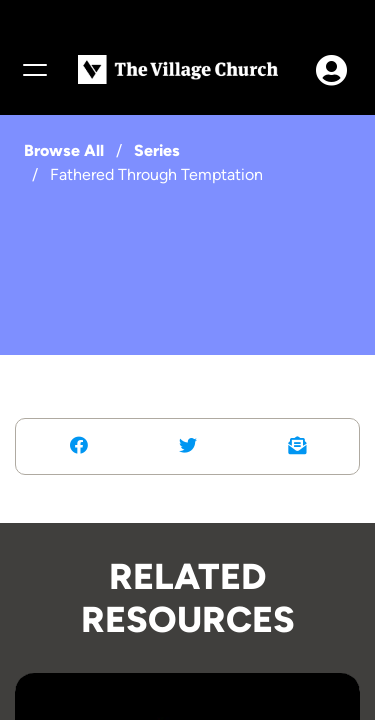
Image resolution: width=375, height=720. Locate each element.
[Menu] (34, 70)
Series (157, 150)
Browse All (64, 150)
